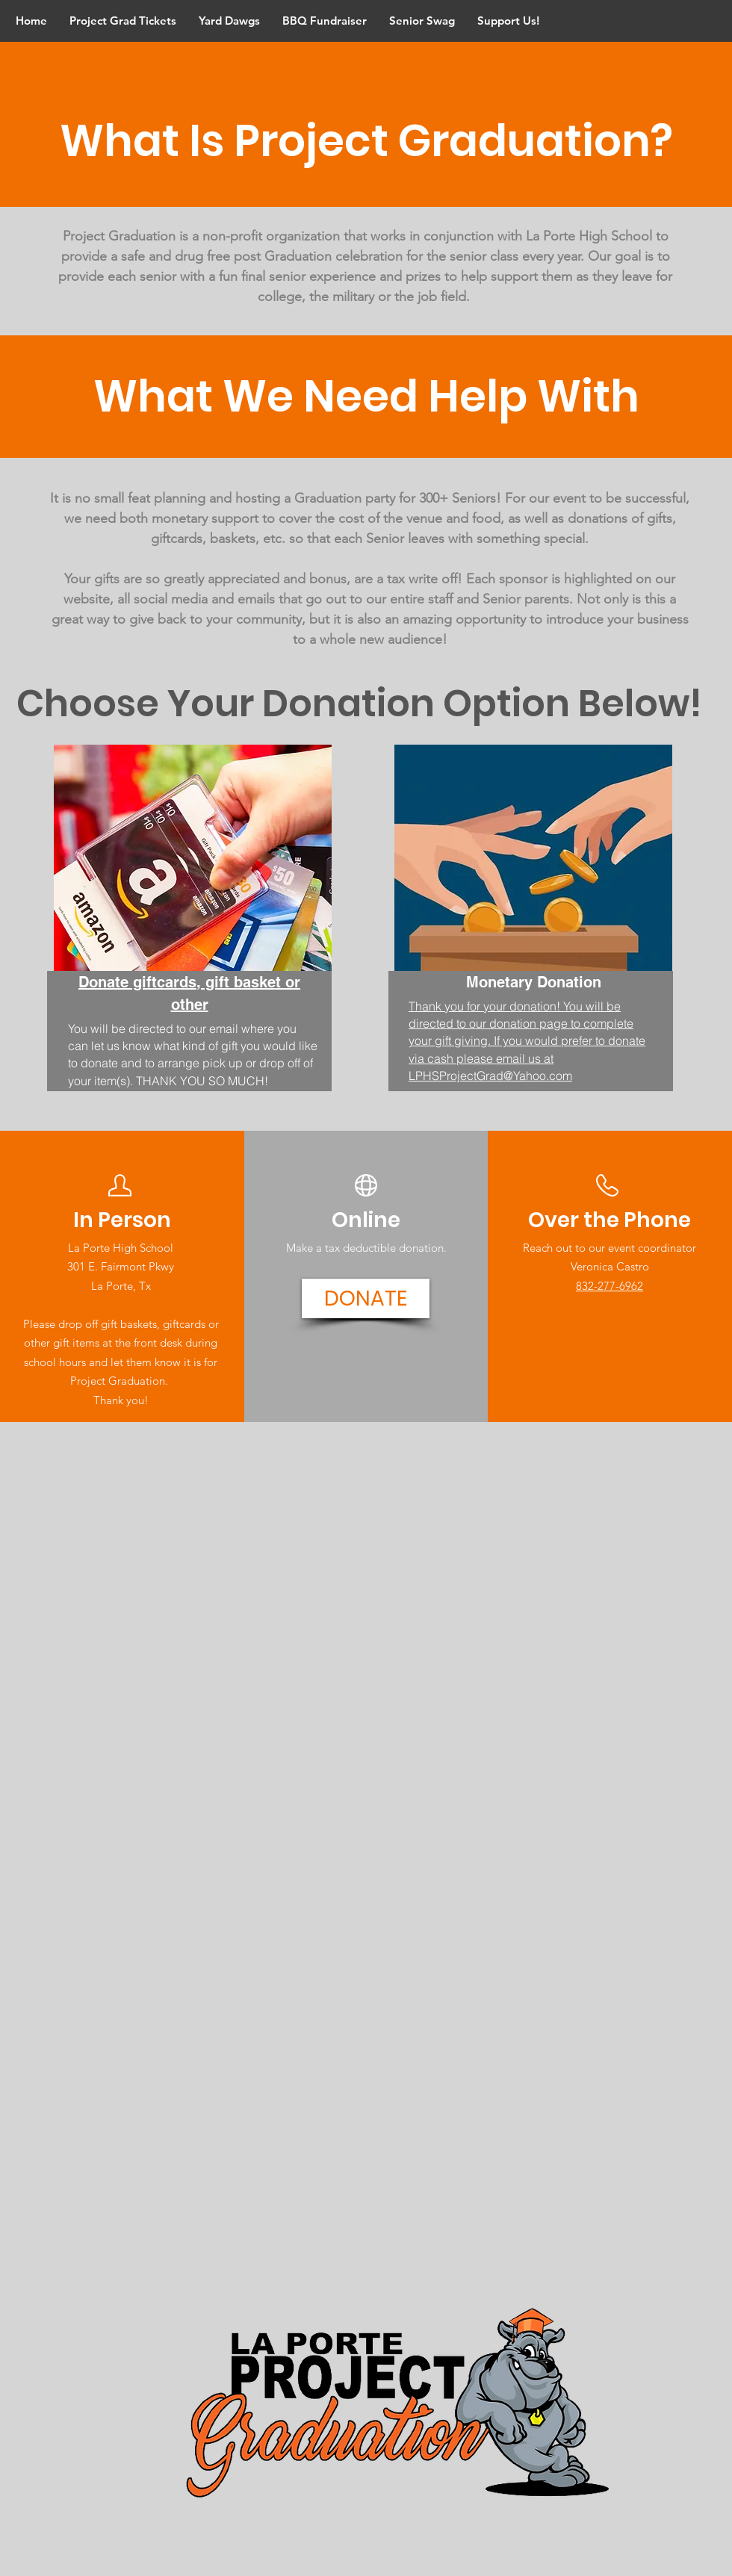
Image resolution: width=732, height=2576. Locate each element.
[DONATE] (365, 1298)
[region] (189, 947)
